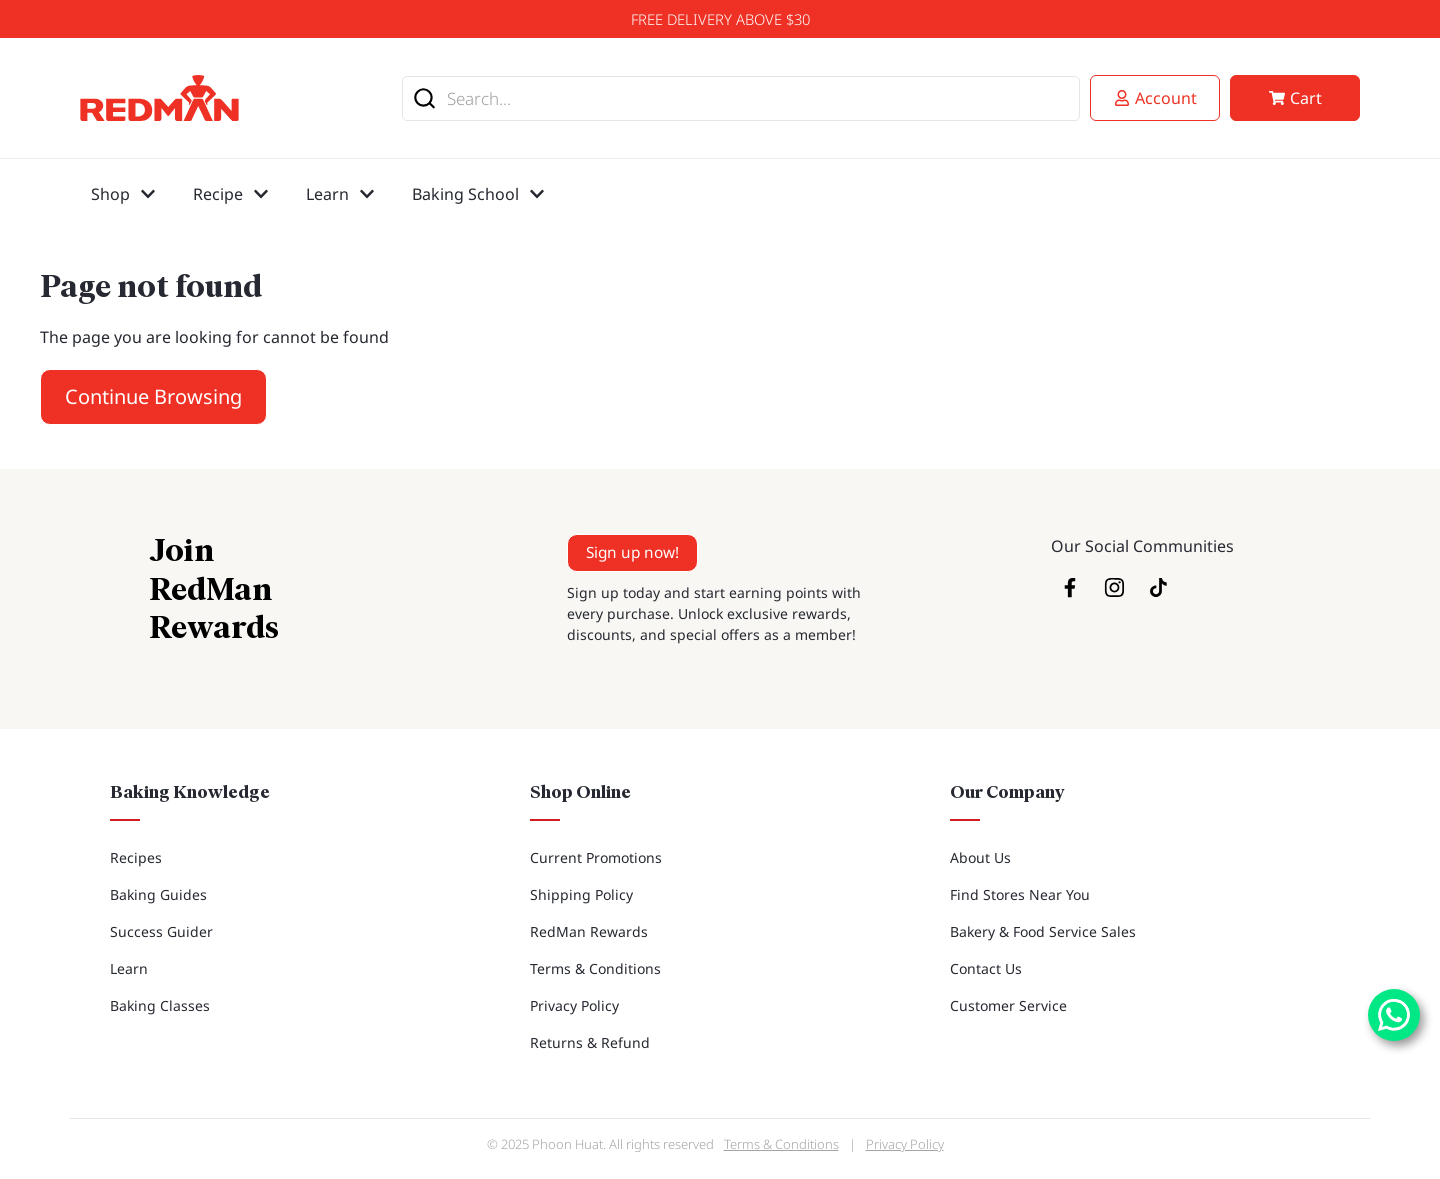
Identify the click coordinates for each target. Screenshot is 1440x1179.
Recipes (136, 857)
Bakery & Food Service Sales (1043, 931)
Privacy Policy (574, 1005)
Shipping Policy (581, 894)
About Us (980, 857)
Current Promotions (596, 857)
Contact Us (986, 968)
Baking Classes (160, 1005)
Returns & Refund (590, 1042)
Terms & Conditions (595, 968)
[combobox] (741, 98)
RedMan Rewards (589, 931)
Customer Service (1008, 1005)
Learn (129, 968)
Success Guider (161, 931)
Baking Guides (158, 894)
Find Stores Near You (1020, 894)
